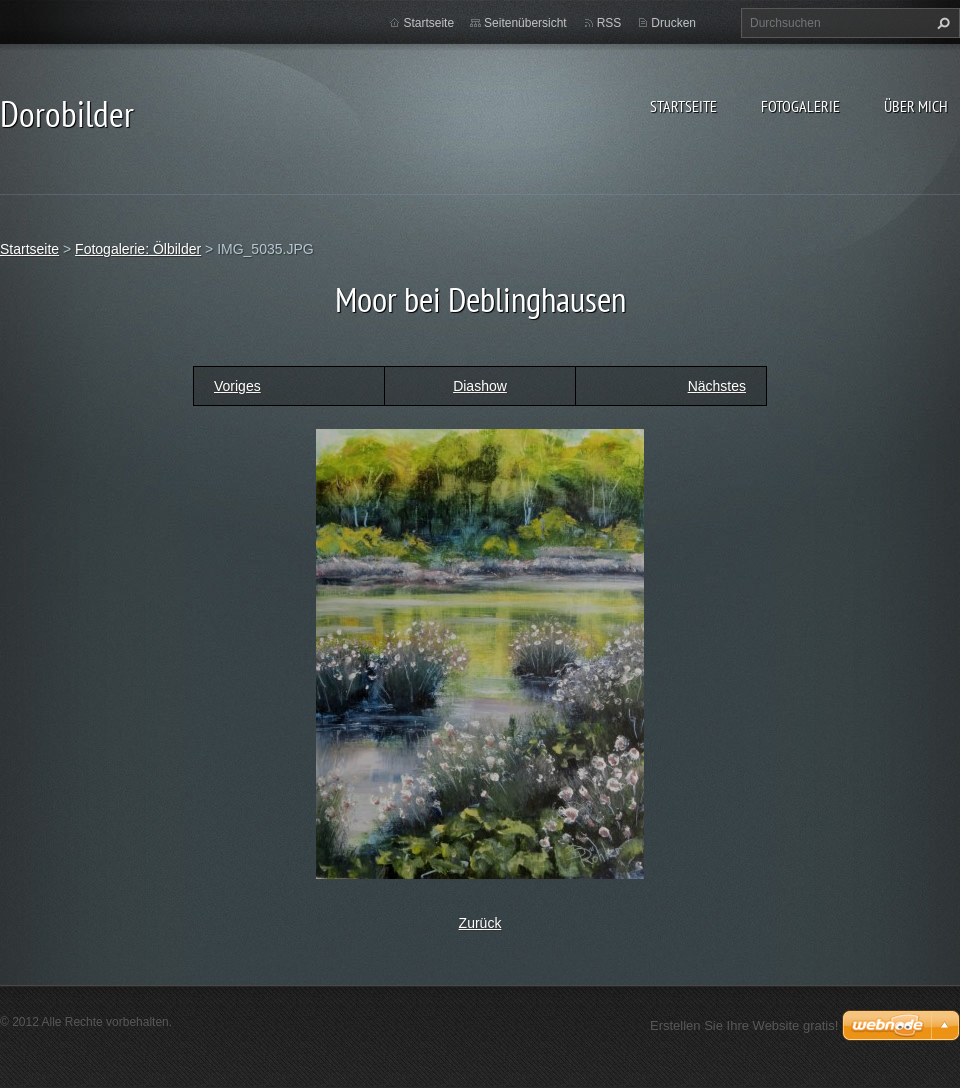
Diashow (480, 386)
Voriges (237, 386)
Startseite (683, 106)
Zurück (480, 923)
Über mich (916, 106)
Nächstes (717, 386)
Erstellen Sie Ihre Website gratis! (744, 1025)
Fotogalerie (800, 106)
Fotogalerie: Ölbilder (138, 249)
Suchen (941, 23)
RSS (609, 23)
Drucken (673, 23)
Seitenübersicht (525, 23)
